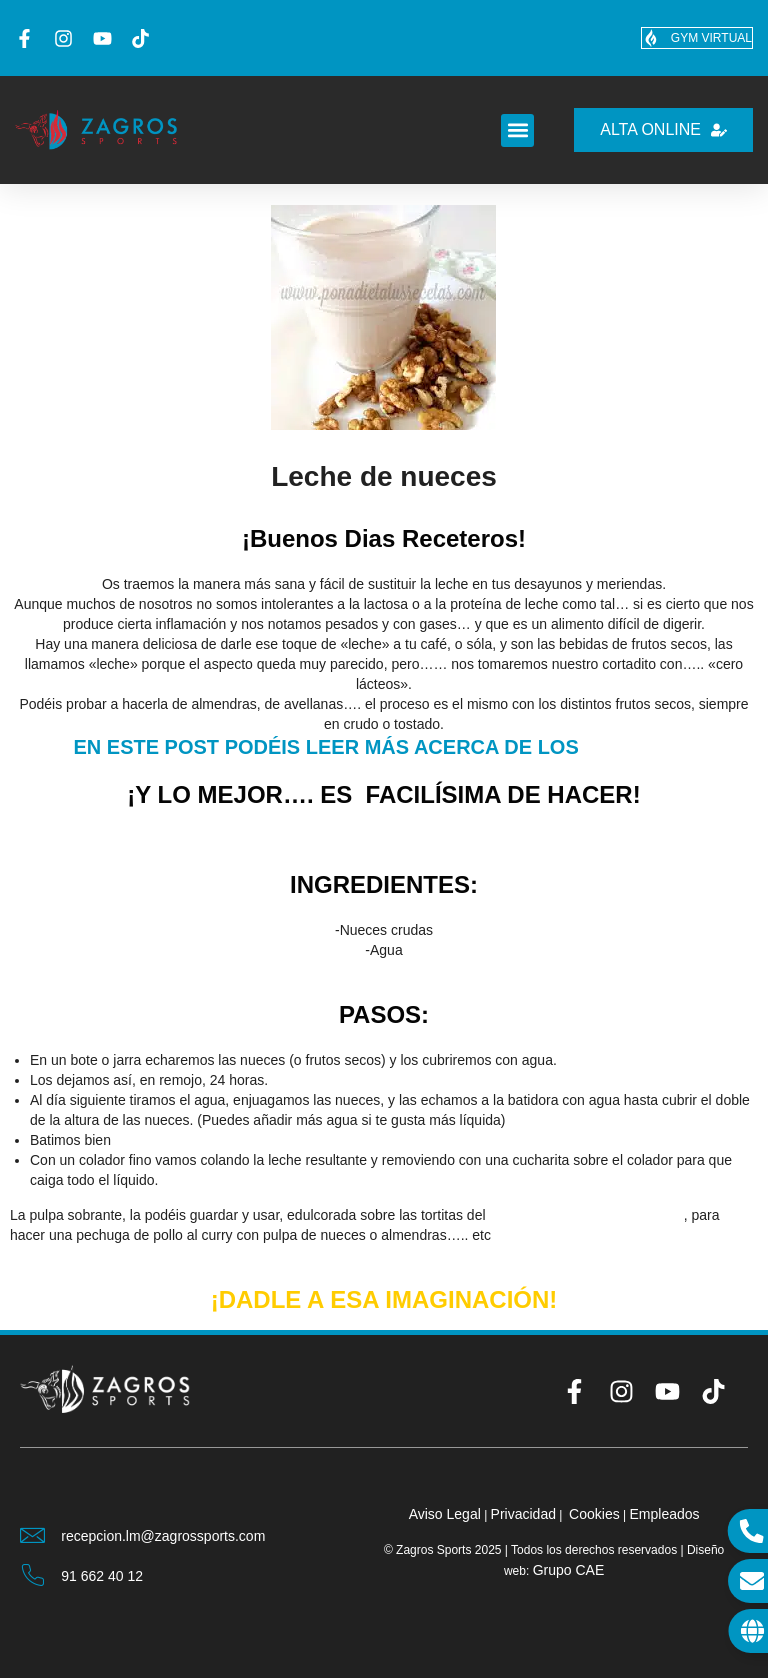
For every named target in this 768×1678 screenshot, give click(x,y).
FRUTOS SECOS (639, 749)
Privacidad (523, 1514)
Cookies (594, 1514)
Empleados (664, 1514)
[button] (517, 130)
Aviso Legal (445, 1514)
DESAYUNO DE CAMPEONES (586, 1215)
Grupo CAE (569, 1570)
